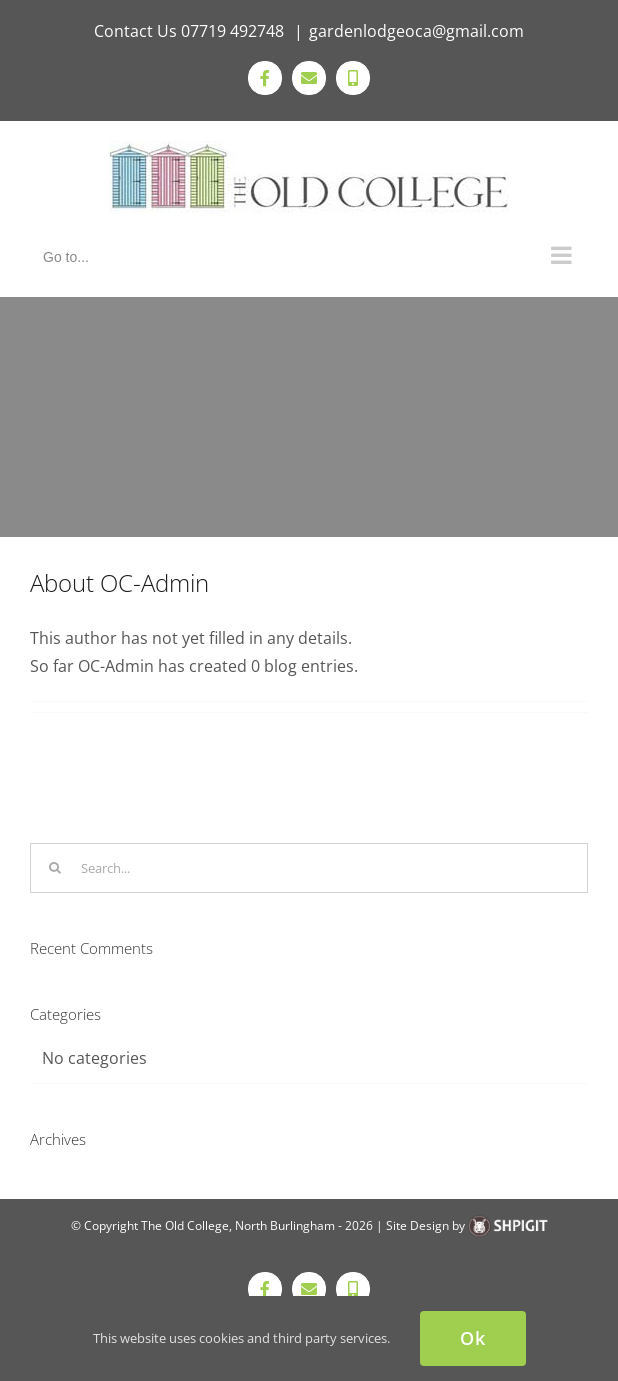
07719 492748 (234, 31)
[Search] (55, 868)
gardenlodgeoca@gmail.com (416, 31)
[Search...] (309, 868)
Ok (473, 1338)
